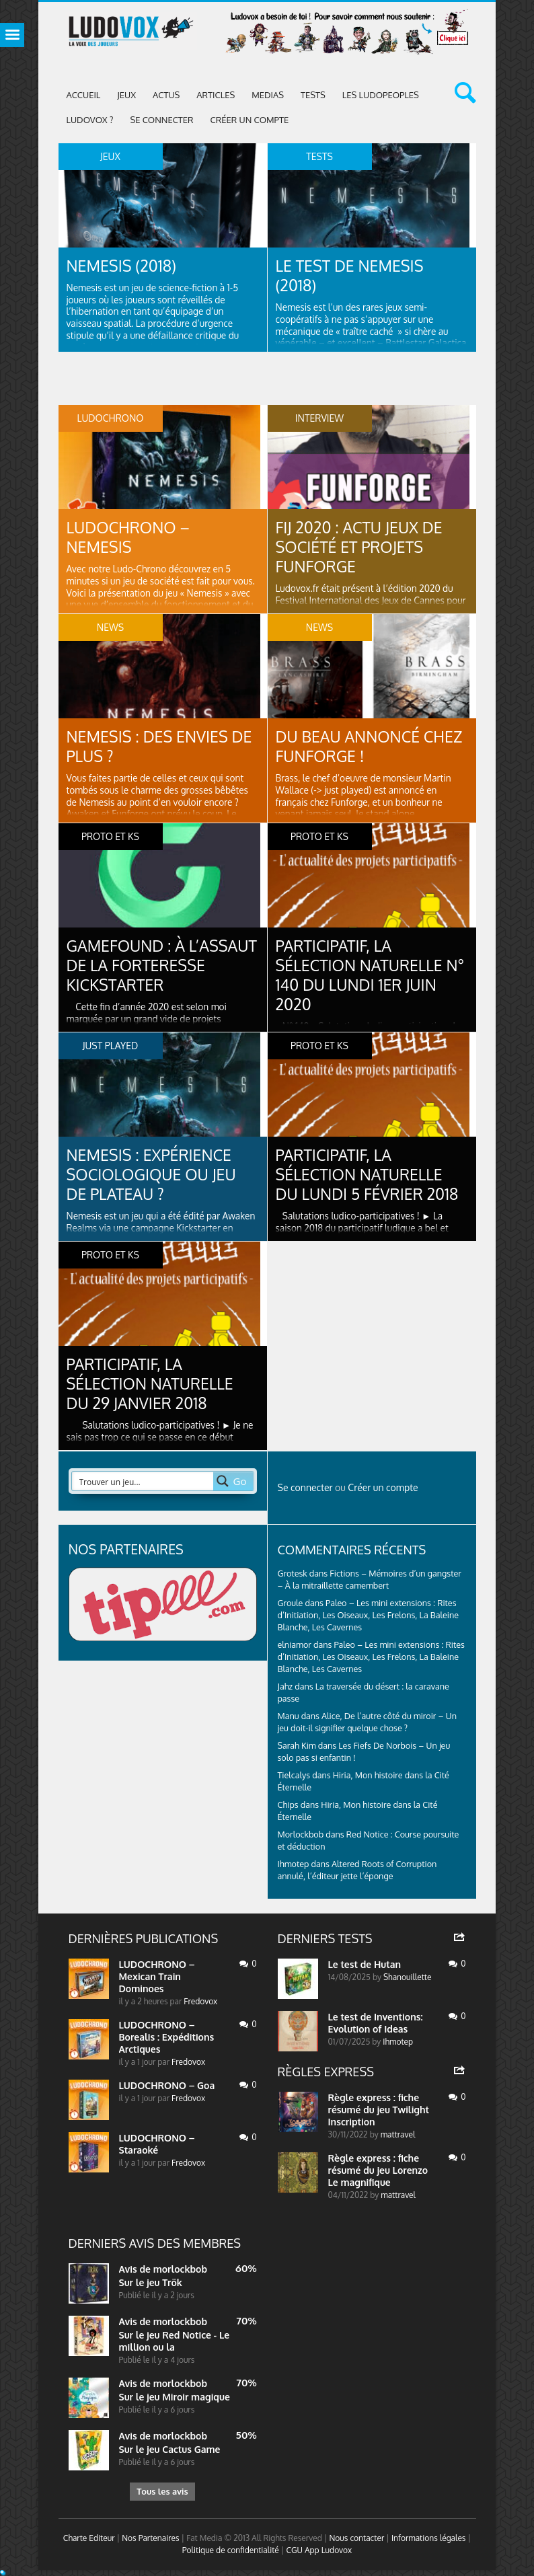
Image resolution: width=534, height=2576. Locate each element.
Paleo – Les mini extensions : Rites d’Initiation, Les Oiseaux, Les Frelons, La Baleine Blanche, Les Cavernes (368, 1614)
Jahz (285, 1686)
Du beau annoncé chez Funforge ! (351, 746)
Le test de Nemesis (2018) (353, 275)
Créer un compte (250, 119)
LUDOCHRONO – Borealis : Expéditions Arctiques (167, 2037)
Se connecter (161, 119)
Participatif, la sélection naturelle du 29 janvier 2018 (153, 1383)
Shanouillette (407, 1977)
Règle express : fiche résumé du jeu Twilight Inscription (379, 2109)
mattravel (398, 2134)
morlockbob (180, 2269)
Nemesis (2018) (124, 265)
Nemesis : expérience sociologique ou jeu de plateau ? (155, 1174)
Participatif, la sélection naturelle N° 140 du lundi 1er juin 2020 (370, 975)
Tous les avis (162, 2492)
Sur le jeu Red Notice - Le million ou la (174, 2341)
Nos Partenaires (150, 2540)
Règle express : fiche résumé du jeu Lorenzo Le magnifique (378, 2170)
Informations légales (428, 2540)
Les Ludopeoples (380, 94)
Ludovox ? (90, 119)
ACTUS (166, 94)
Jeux (126, 94)
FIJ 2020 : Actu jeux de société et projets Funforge (362, 547)
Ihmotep (293, 1863)
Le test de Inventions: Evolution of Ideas (375, 2023)
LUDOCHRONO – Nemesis (131, 537)
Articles (215, 94)
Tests (313, 94)
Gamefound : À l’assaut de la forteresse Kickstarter (128, 975)
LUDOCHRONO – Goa (167, 2085)
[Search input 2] (143, 1481)
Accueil (84, 94)
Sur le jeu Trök (150, 2282)
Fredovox (200, 2001)
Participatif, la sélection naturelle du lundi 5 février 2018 (371, 1174)
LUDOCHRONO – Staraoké (157, 2144)
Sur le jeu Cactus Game (170, 2449)
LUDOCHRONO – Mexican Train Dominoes (157, 1976)
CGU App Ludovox (319, 2552)
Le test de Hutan (365, 1964)
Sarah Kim (297, 1745)
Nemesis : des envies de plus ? (151, 746)
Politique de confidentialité (230, 2552)
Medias (268, 94)
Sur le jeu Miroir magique (174, 2396)
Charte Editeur (89, 2540)
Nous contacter (356, 2540)
